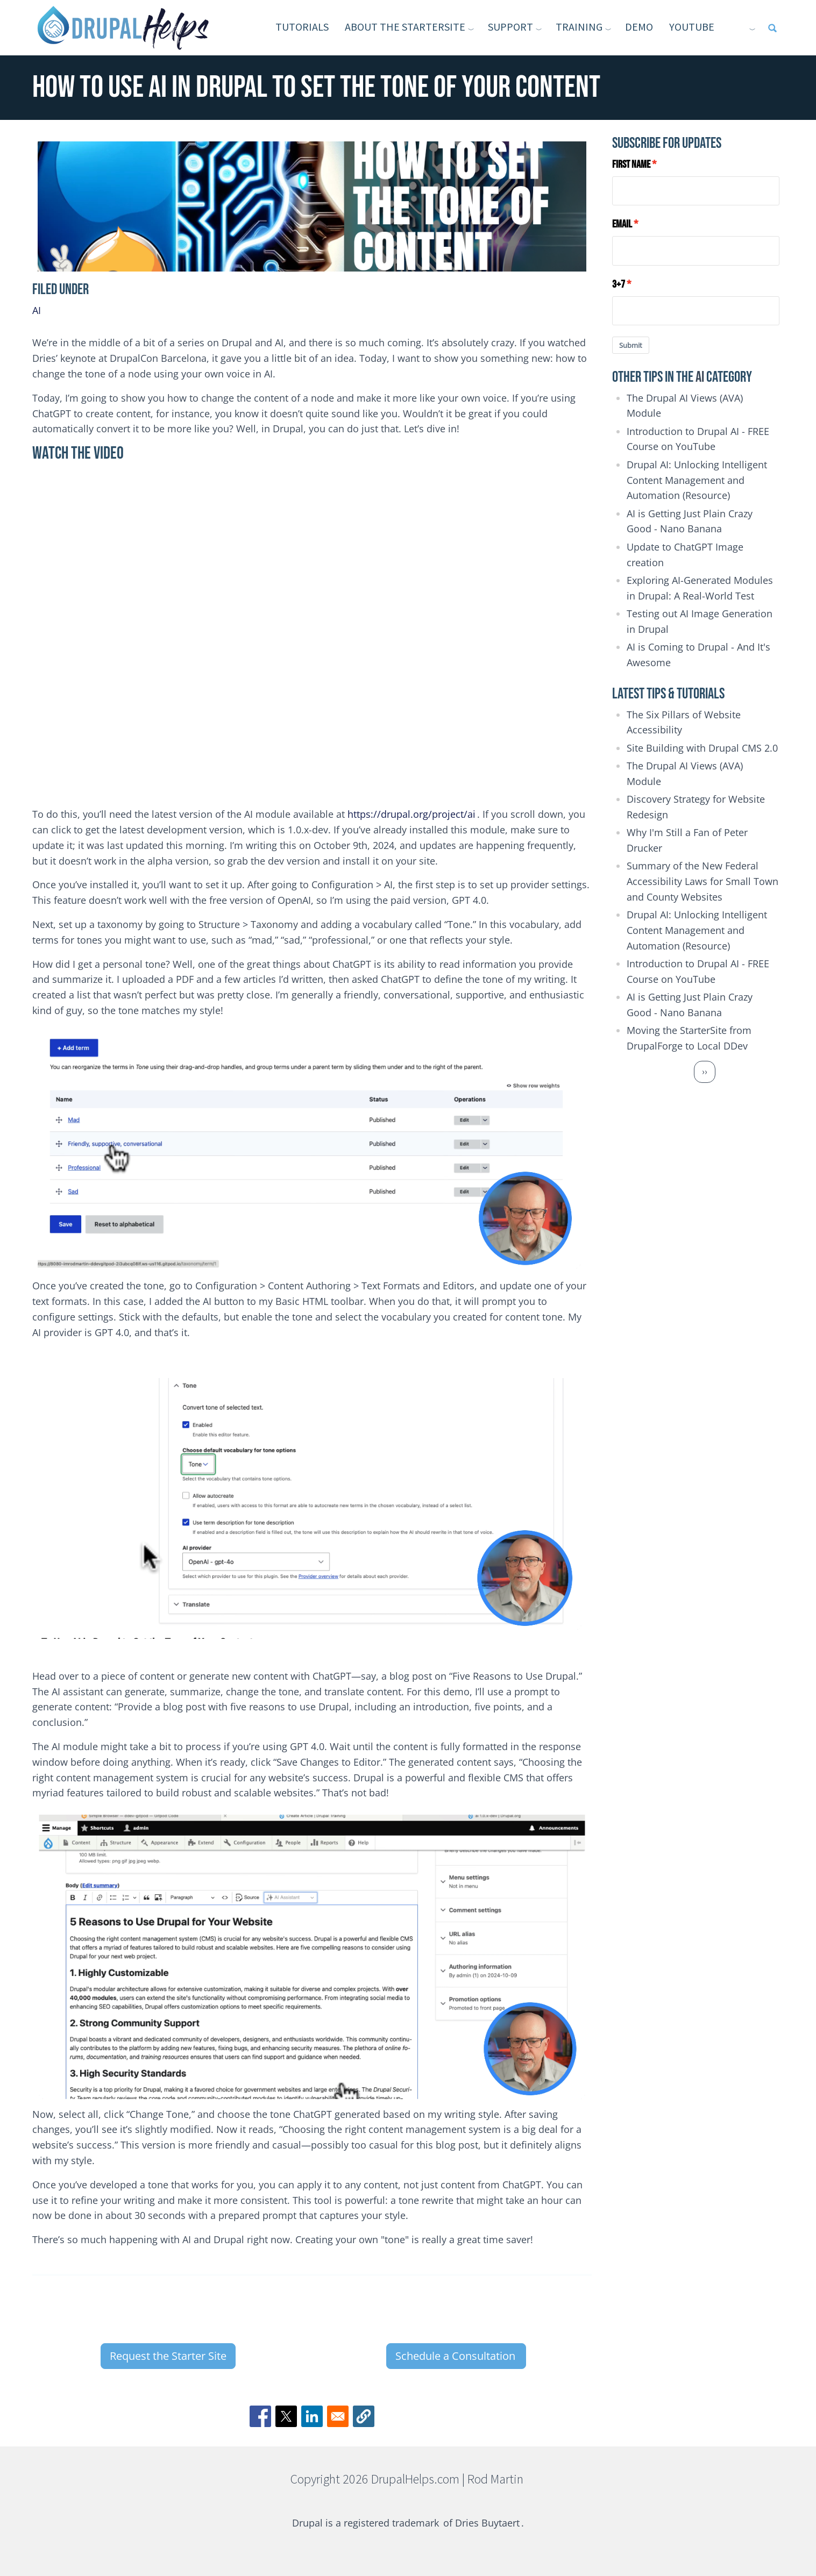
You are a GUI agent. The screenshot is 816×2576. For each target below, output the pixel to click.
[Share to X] (286, 2416)
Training (579, 26)
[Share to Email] (338, 2416)
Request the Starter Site (168, 2356)
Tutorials (302, 26)
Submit (630, 345)
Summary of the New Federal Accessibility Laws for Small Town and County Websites (702, 881)
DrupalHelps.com (415, 2479)
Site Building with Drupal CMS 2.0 (702, 747)
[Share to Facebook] (260, 2416)
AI (36, 310)
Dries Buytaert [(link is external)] (488, 2522)
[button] (363, 2416)
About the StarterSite (405, 26)
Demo (639, 26)
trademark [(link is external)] (416, 2522)
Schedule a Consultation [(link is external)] (456, 2356)
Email (622, 224)
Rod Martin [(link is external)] (496, 2479)
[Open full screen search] (772, 28)
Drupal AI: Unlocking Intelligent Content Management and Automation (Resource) (697, 480)
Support (510, 26)
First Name (631, 164)
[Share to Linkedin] (312, 2416)
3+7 (618, 284)
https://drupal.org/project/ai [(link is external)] (412, 814)
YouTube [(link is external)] (708, 26)
